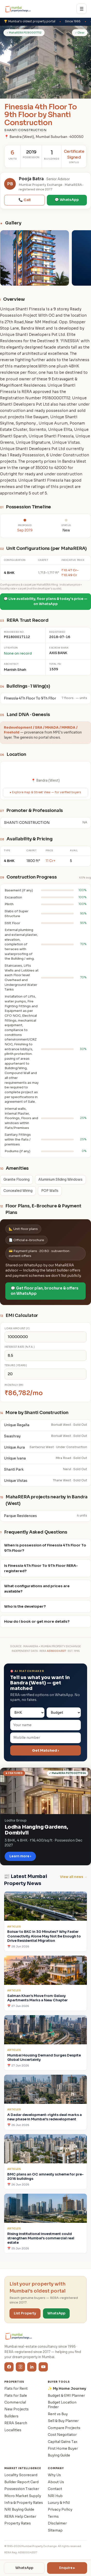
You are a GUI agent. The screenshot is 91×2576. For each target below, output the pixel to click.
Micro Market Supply (22, 2496)
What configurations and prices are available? (37, 1589)
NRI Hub (55, 2496)
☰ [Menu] (82, 8)
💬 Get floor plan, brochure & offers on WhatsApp (44, 1291)
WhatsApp (24, 2568)
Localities (12, 2430)
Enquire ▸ (67, 2568)
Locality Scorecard (20, 2475)
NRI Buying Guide (19, 2509)
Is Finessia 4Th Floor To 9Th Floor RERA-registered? (41, 1568)
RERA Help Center (20, 2516)
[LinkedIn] (31, 2366)
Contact (55, 2489)
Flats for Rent (16, 2388)
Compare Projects (64, 2428)
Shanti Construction (25, 130)
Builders (11, 2416)
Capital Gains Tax (62, 2442)
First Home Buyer (63, 2448)
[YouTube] (43, 2366)
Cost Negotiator (62, 2434)
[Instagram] (20, 2366)
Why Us (54, 2475)
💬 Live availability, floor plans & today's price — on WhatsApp (45, 601)
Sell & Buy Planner (63, 2421)
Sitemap (55, 2530)
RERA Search (15, 2423)
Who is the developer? (25, 1606)
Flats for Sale (15, 2395)
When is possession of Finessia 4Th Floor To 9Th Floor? (45, 1548)
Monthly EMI (14, 1385)
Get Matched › (45, 1750)
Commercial (15, 2402)
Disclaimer (57, 2523)
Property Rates (17, 2523)
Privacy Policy (60, 2509)
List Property (25, 2313)
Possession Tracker (21, 2489)
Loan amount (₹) (17, 1328)
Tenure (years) (16, 1365)
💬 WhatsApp (67, 199)
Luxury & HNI (59, 2502)
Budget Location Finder (62, 2404)
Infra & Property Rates (23, 2502)
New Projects (16, 2409)
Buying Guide (59, 2455)
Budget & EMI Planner (66, 2395)
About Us (56, 2482)
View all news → (73, 1877)
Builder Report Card (21, 2482)
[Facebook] (9, 2366)
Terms (53, 2516)
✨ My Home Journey (67, 2388)
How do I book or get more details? (37, 1621)
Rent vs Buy (58, 2414)
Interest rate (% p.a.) (20, 1346)
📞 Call (24, 200)
